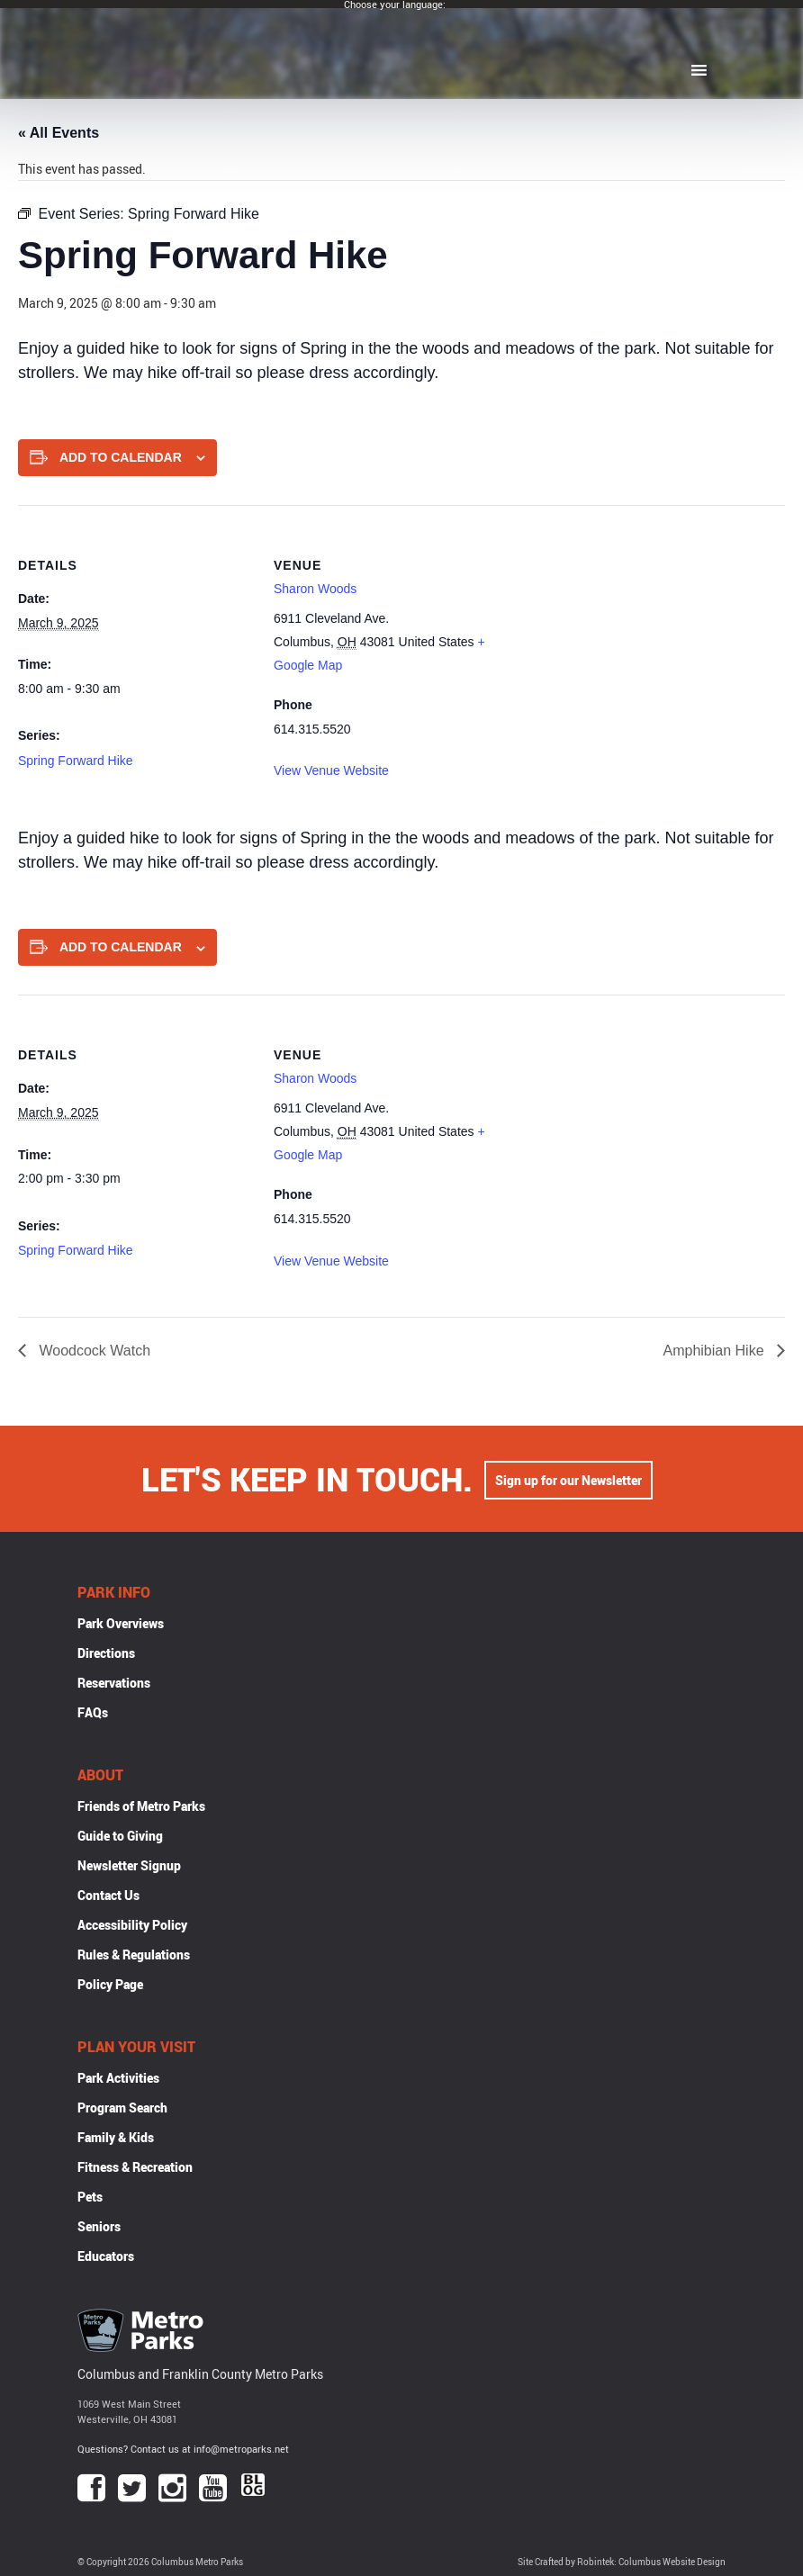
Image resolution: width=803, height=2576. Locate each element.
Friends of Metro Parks (141, 1806)
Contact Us (108, 1895)
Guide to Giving (120, 1835)
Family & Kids (115, 2137)
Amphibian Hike (716, 1350)
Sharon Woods (315, 588)
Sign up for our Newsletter (568, 1478)
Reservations (113, 1682)
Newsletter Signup (129, 1865)
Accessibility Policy (132, 1924)
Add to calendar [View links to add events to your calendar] (120, 457)
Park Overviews (120, 1623)
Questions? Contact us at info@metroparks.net (183, 2448)
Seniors (99, 2226)
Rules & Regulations (133, 1954)
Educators (105, 2256)
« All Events (58, 132)
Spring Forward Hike (75, 760)
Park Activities (118, 2077)
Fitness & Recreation (135, 2166)
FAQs (92, 1712)
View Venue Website (331, 770)
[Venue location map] (624, 630)
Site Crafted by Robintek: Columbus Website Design (622, 2562)
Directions (106, 1653)
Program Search (122, 2107)
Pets (90, 2196)
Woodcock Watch (92, 1350)
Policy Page (110, 1984)
